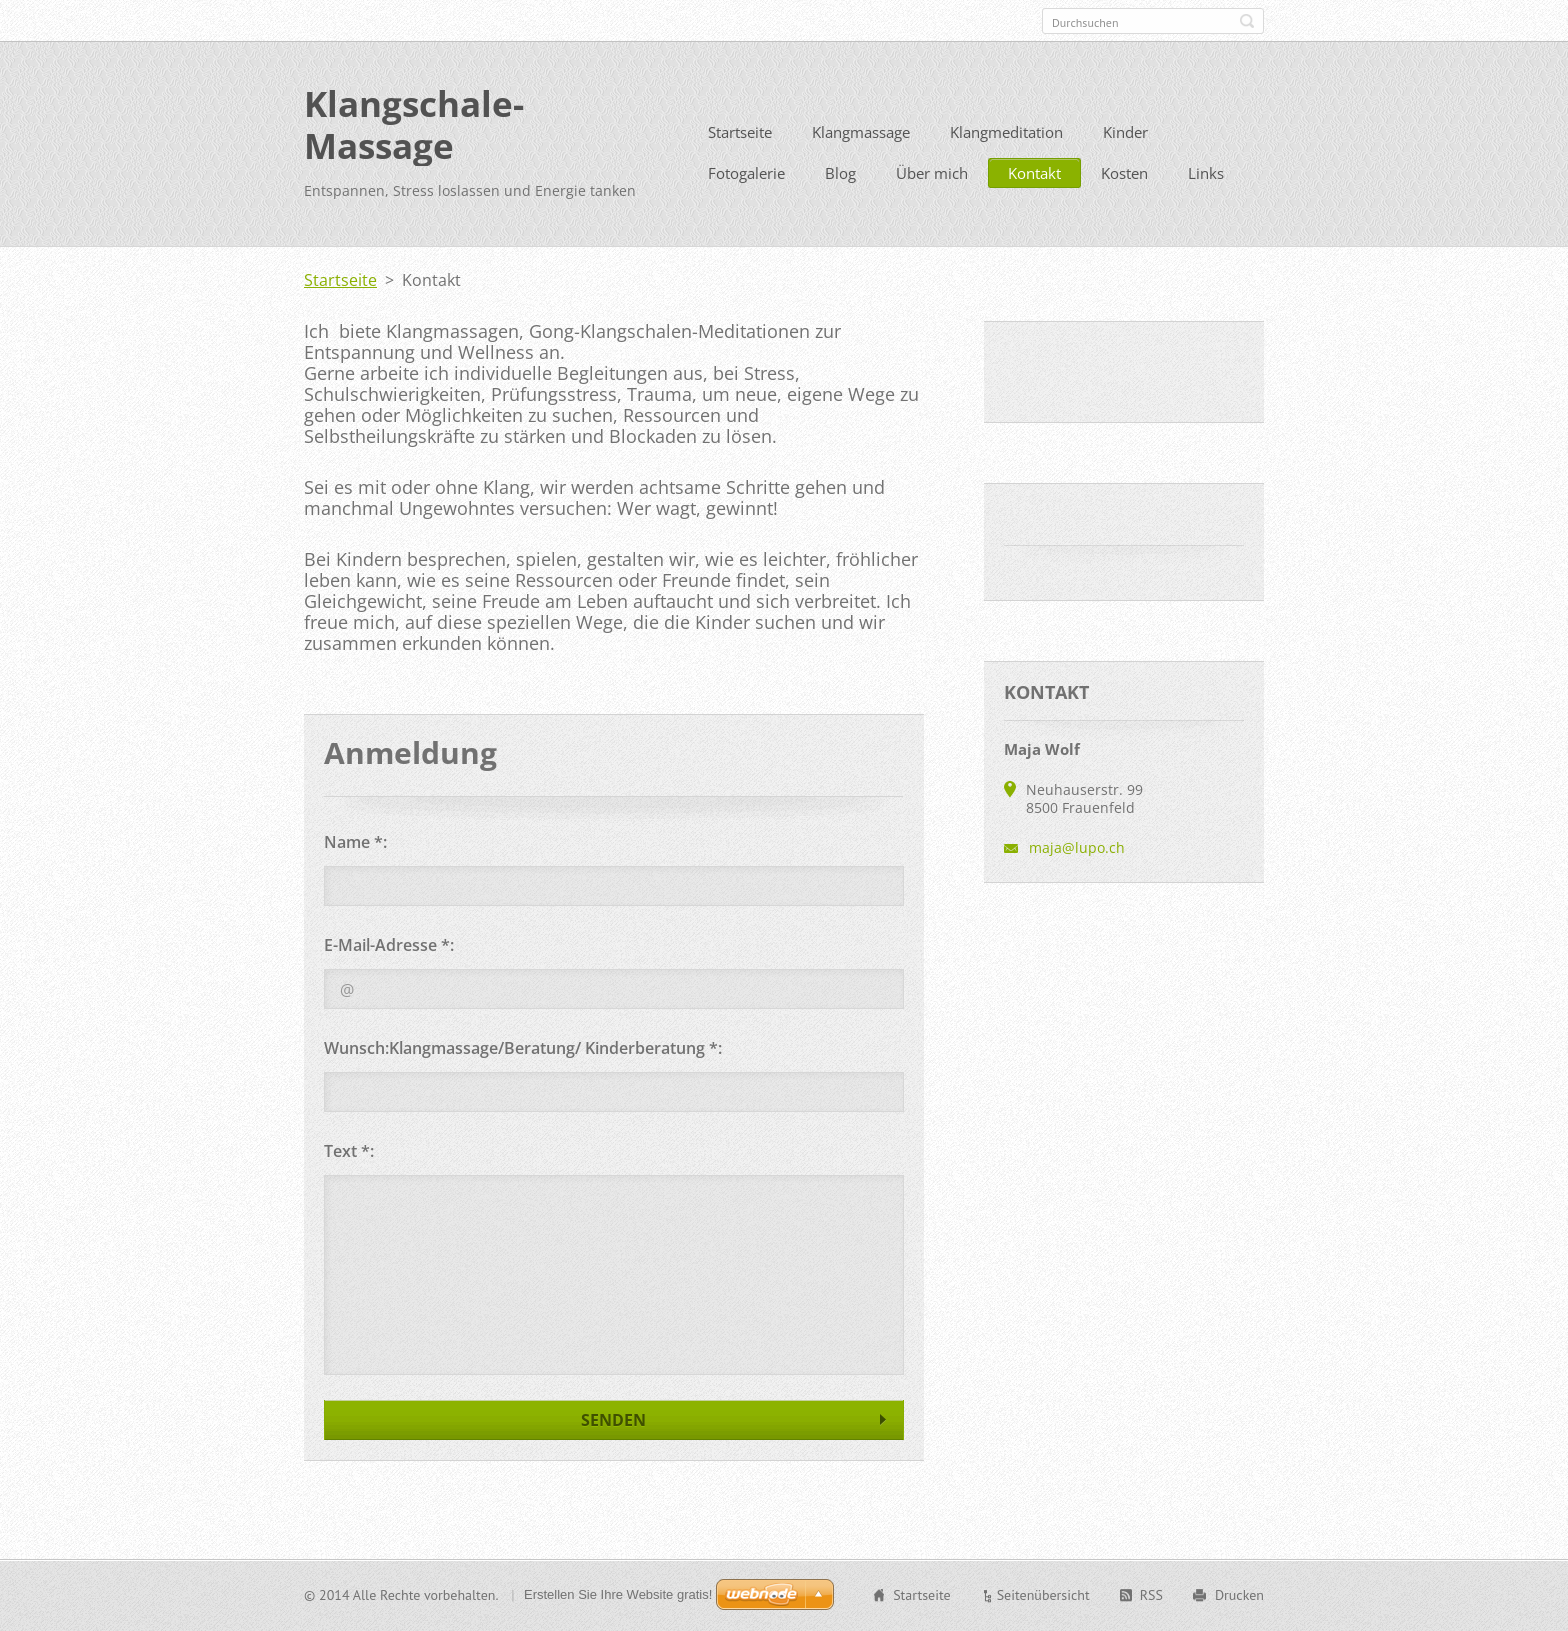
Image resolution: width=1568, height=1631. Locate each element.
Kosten (1124, 173)
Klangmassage (861, 132)
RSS (1151, 1595)
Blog (840, 173)
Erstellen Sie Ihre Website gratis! (618, 1594)
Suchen (1247, 21)
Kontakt (1034, 173)
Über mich (932, 173)
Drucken (1239, 1595)
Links (1206, 173)
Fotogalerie (746, 173)
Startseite (740, 132)
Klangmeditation (1006, 132)
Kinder (1125, 132)
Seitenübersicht (1043, 1595)
